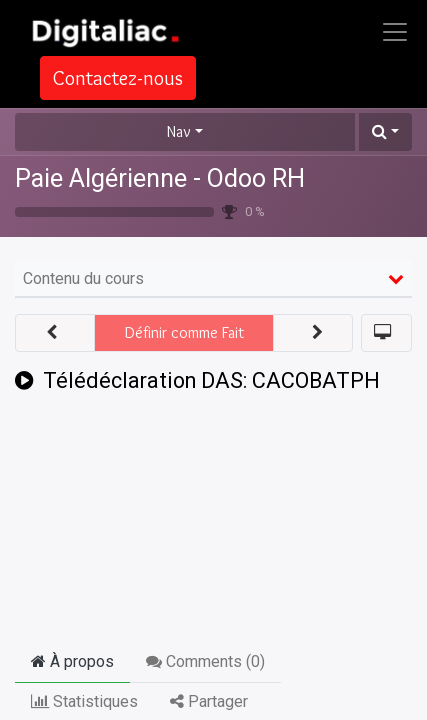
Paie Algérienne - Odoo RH (160, 178)
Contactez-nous (118, 78)
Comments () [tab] (205, 661)
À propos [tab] (72, 661)
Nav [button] (179, 131)
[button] (385, 132)
